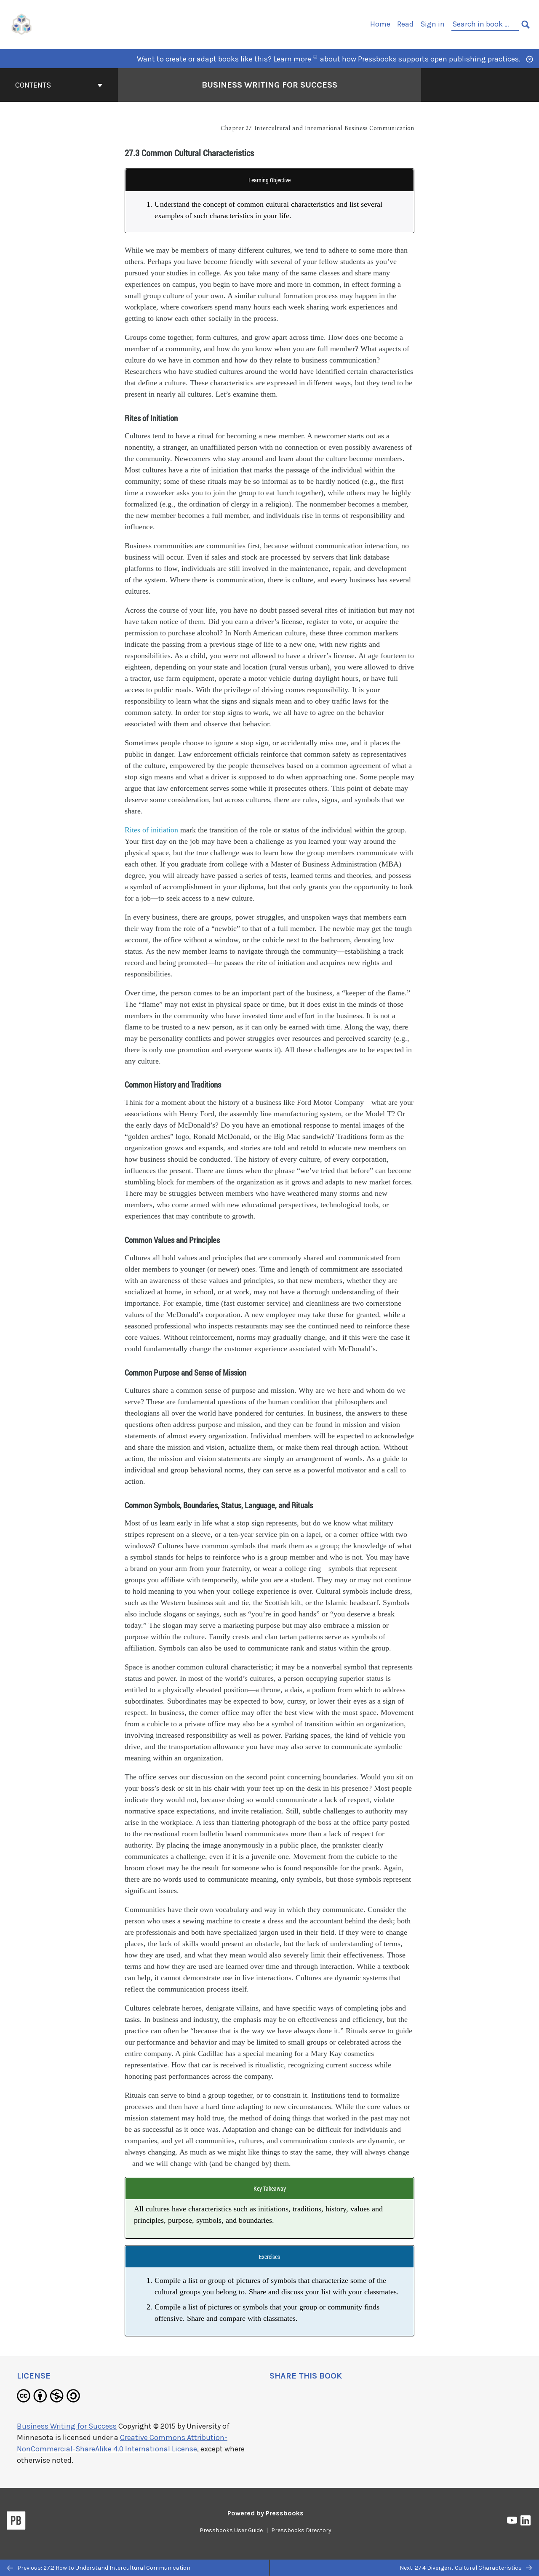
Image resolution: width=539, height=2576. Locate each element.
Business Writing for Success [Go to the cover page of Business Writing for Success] (269, 85)
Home (380, 24)
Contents (59, 85)
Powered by (265, 2513)
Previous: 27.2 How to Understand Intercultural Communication (98, 2567)
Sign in (432, 24)
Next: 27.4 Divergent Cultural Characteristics (466, 2567)
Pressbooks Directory (301, 2530)
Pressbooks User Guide (231, 2530)
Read (405, 24)
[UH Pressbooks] (22, 24)
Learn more (295, 59)
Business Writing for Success (67, 2426)
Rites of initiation (151, 830)
